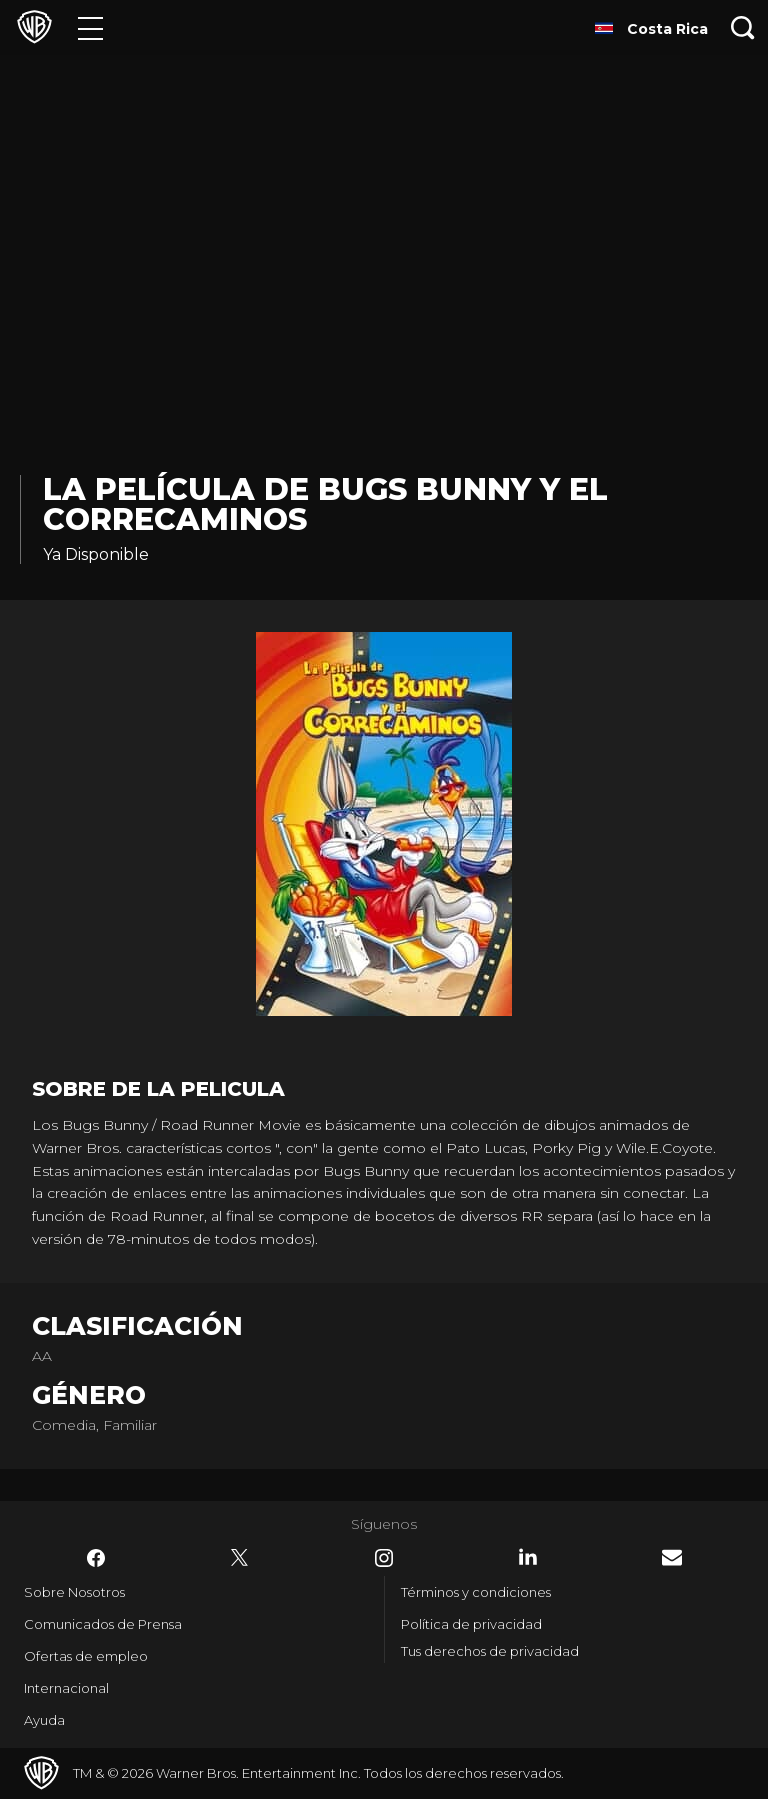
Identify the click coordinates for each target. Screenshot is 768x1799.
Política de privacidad (471, 1624)
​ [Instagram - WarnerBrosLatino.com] (384, 1558)
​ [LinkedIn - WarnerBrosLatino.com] (528, 1557)
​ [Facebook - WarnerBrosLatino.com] (96, 1558)
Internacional (66, 1688)
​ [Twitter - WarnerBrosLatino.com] (240, 1558)
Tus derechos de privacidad (490, 1651)
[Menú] (90, 27)
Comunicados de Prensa (103, 1624)
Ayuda (44, 1720)
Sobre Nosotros (74, 1592)
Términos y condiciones (476, 1592)
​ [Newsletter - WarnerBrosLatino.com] (672, 1557)
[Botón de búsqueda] (743, 27)
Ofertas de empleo (86, 1656)
